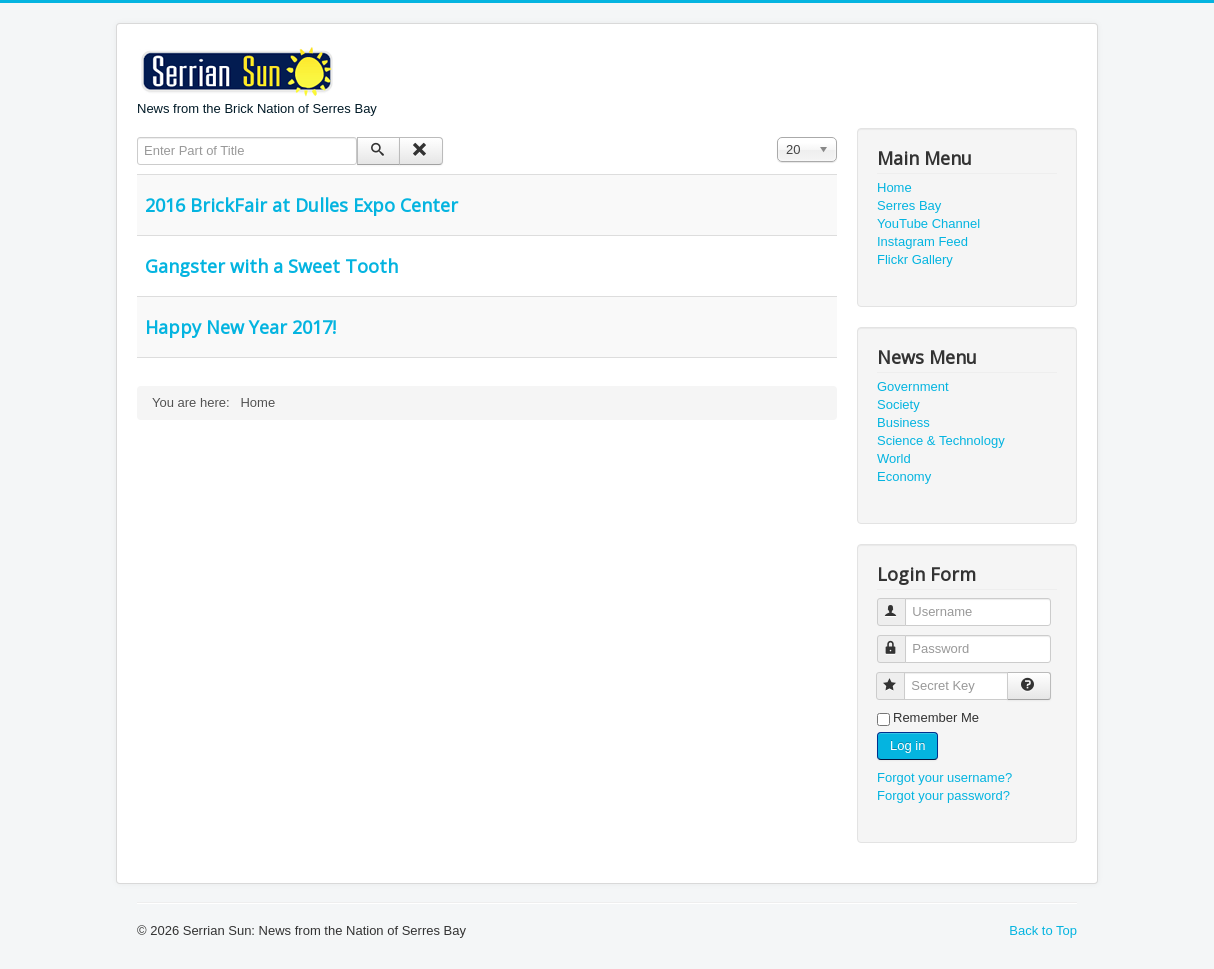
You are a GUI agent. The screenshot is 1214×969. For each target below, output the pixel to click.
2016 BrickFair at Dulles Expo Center (301, 205)
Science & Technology (941, 440)
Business (903, 422)
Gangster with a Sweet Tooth (271, 266)
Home (894, 187)
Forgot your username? (944, 777)
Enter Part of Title (137, 137)
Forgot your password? (943, 795)
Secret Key (899, 677)
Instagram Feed (922, 241)
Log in (907, 745)
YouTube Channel (928, 223)
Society (898, 404)
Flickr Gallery (915, 259)
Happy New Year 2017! (240, 327)
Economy (904, 476)
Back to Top (1043, 930)
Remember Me (936, 717)
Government (913, 386)
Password (900, 640)
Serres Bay (909, 205)
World (894, 458)
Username (900, 603)
